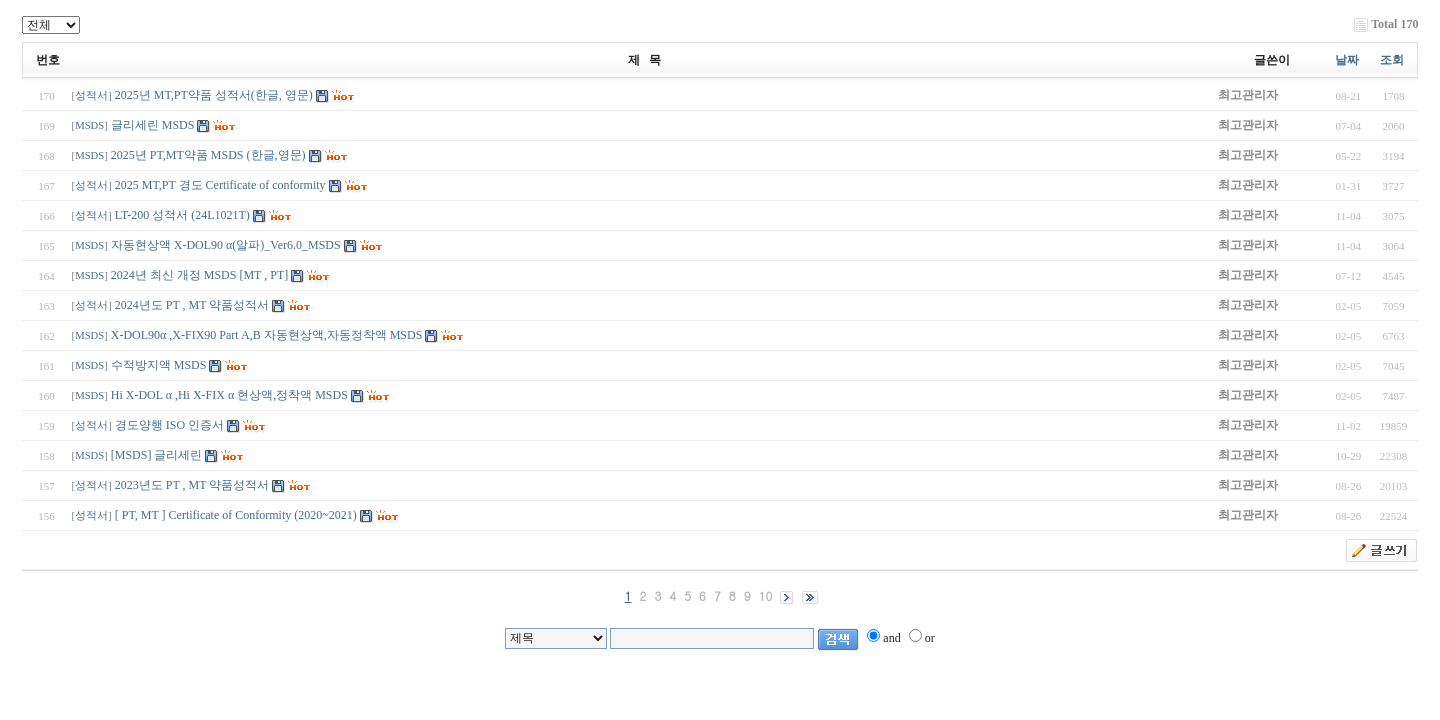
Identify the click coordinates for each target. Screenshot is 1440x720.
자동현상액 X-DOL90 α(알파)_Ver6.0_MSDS (226, 245)
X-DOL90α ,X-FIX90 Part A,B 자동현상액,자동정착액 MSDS (267, 335)
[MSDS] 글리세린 (158, 455)
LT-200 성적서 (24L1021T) (182, 215)
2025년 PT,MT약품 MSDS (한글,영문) (208, 155)
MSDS (89, 125)
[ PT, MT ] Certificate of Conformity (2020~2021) (236, 515)
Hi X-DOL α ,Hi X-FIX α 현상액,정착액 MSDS (229, 395)
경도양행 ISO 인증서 (171, 425)
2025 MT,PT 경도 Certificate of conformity (220, 185)
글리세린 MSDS (153, 125)
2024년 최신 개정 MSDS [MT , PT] (199, 275)
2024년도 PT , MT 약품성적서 (192, 305)
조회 (1392, 60)
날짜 (1347, 60)
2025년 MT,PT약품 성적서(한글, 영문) (214, 95)
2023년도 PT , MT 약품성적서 (192, 485)
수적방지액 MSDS (160, 365)
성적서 (91, 95)
